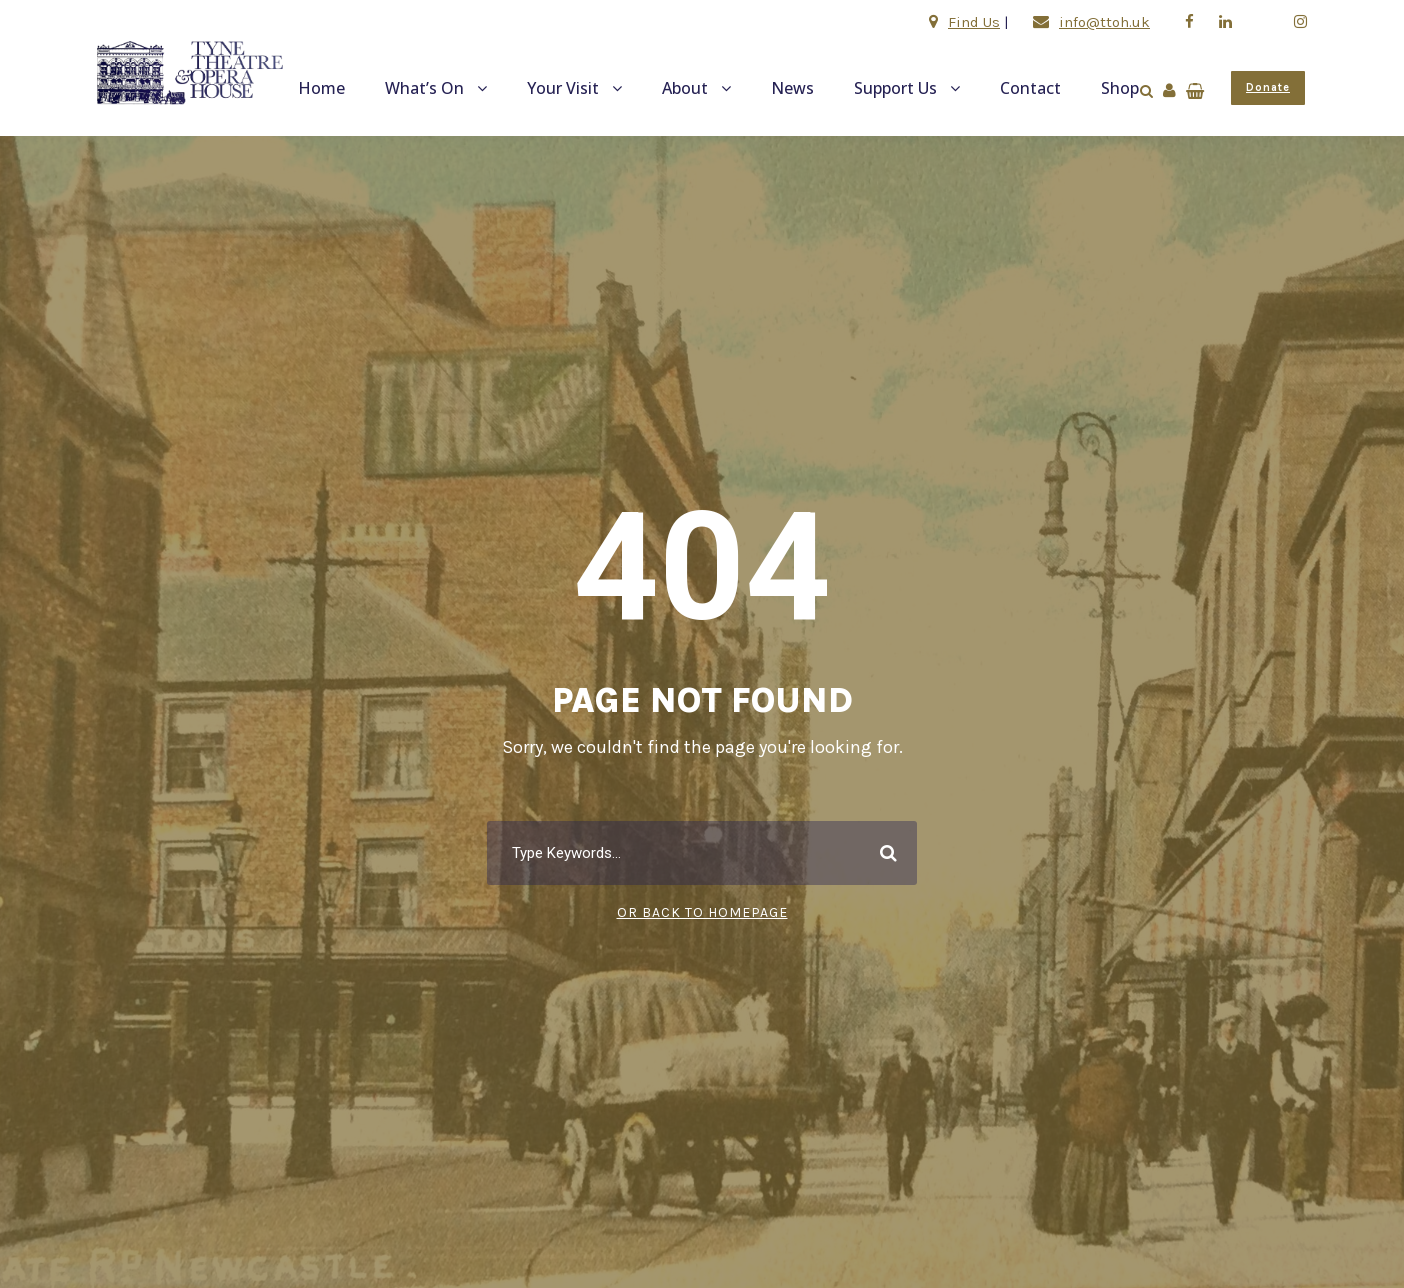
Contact (1030, 88)
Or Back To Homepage (702, 912)
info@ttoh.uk (1104, 22)
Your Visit (563, 88)
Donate (1268, 87)
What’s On (424, 88)
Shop (1120, 88)
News (792, 88)
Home (321, 88)
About (685, 88)
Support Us (895, 88)
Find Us (974, 22)
